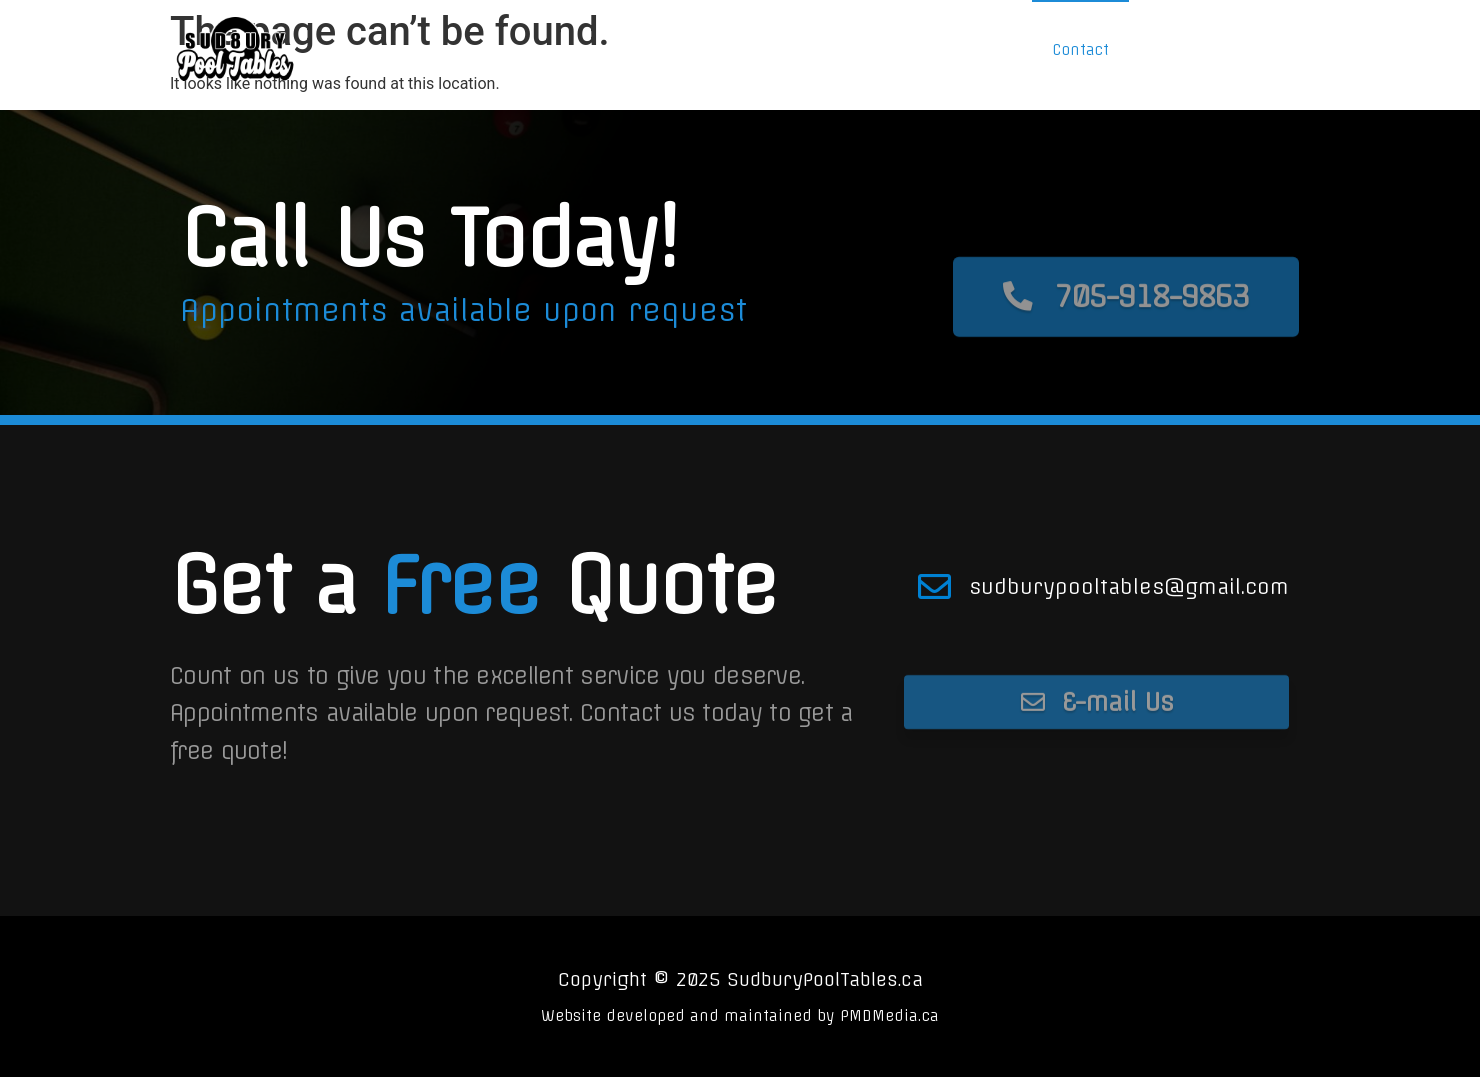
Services (806, 50)
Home (660, 50)
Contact (1080, 50)
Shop (949, 50)
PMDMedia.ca (889, 1016)
